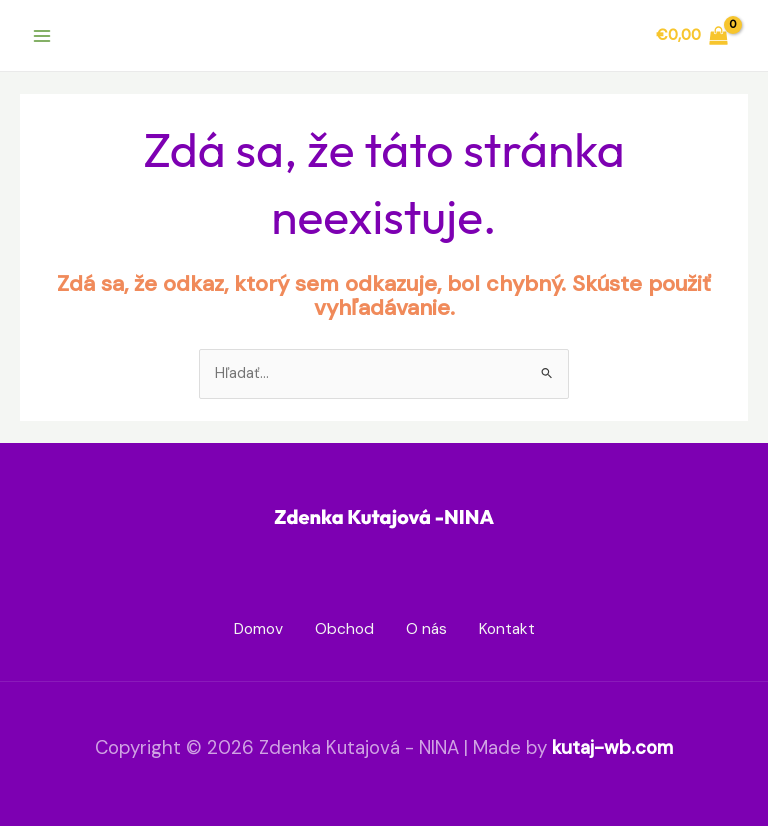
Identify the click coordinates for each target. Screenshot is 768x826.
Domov (258, 629)
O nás (426, 629)
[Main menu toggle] (42, 35)
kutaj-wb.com (612, 747)
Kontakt (507, 629)
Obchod (344, 629)
